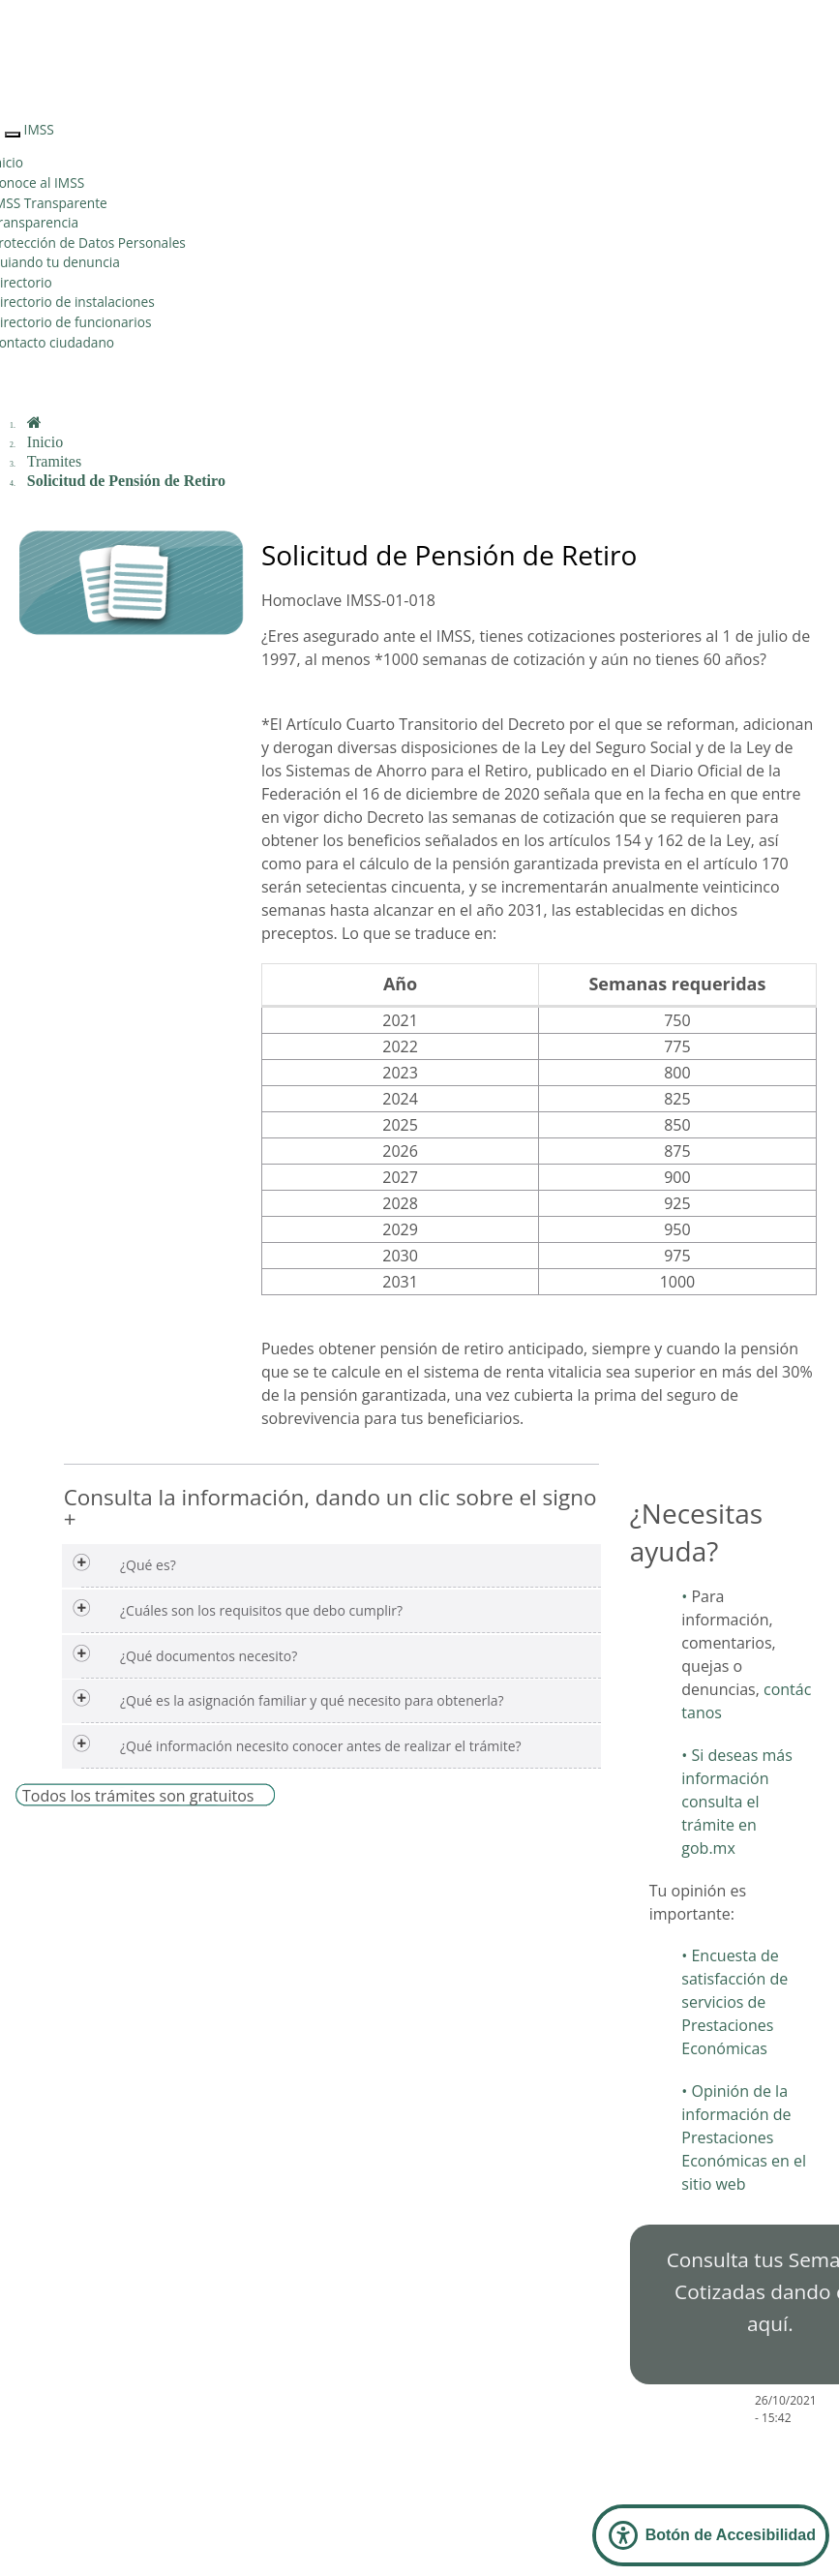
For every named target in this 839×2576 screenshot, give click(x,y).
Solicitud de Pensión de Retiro (126, 480)
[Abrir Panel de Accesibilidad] (710, 2535)
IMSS (39, 129)
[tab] (331, 1566)
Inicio (45, 442)
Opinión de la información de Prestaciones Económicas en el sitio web (743, 2137)
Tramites (54, 461)
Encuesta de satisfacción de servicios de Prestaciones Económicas (734, 2002)
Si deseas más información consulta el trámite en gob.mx (737, 1801)
